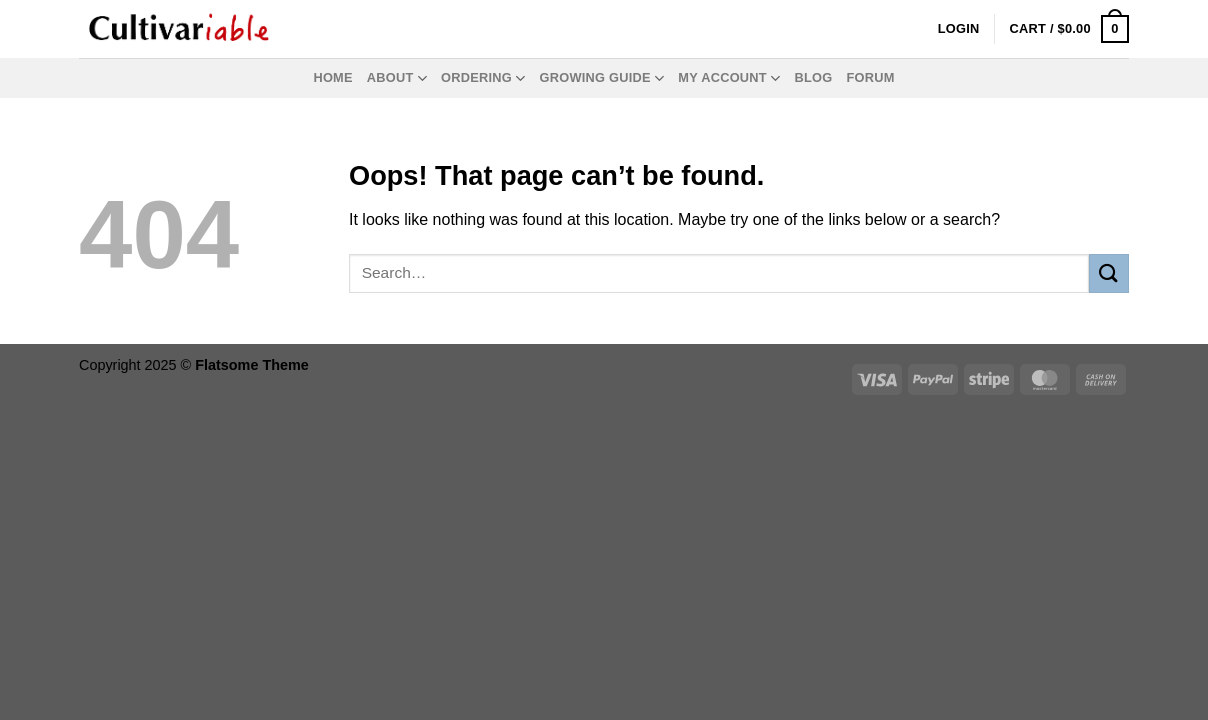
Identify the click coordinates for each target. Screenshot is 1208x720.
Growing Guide (602, 78)
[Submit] (1109, 273)
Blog (813, 77)
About (397, 78)
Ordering (483, 78)
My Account (729, 78)
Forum (870, 77)
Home (332, 77)
